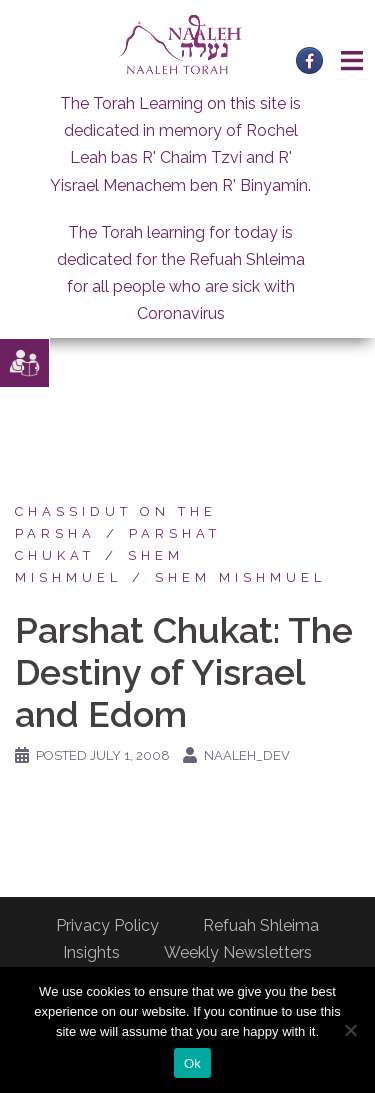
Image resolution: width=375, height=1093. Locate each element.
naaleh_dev (247, 755)
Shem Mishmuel (240, 577)
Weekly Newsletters (238, 952)
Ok (192, 1063)
